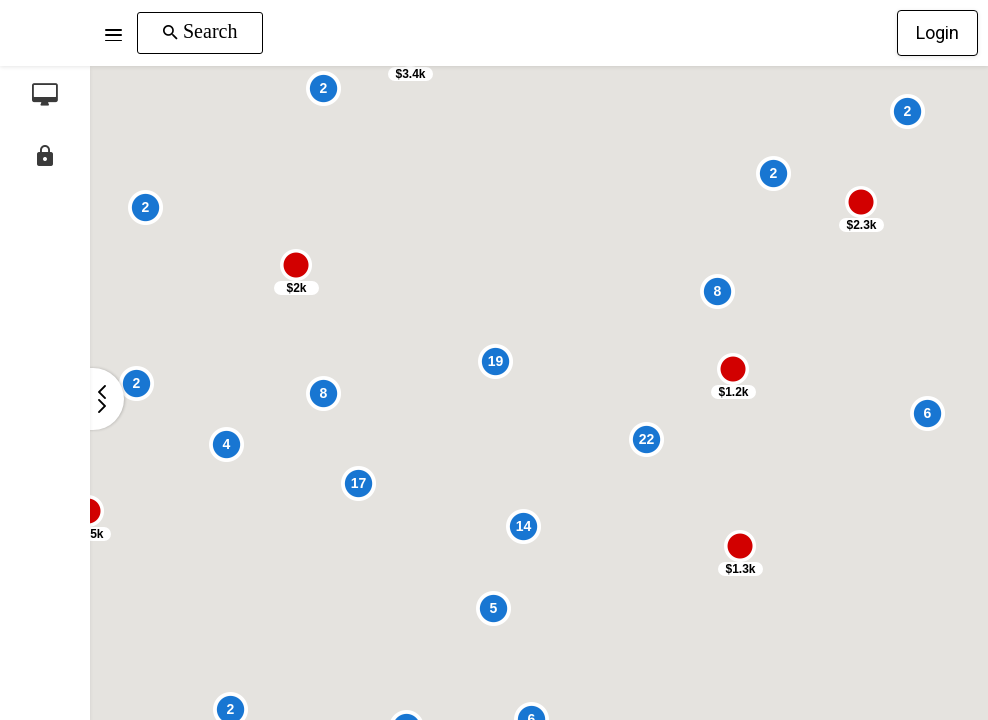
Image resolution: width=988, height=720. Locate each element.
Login (937, 32)
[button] (113, 33)
